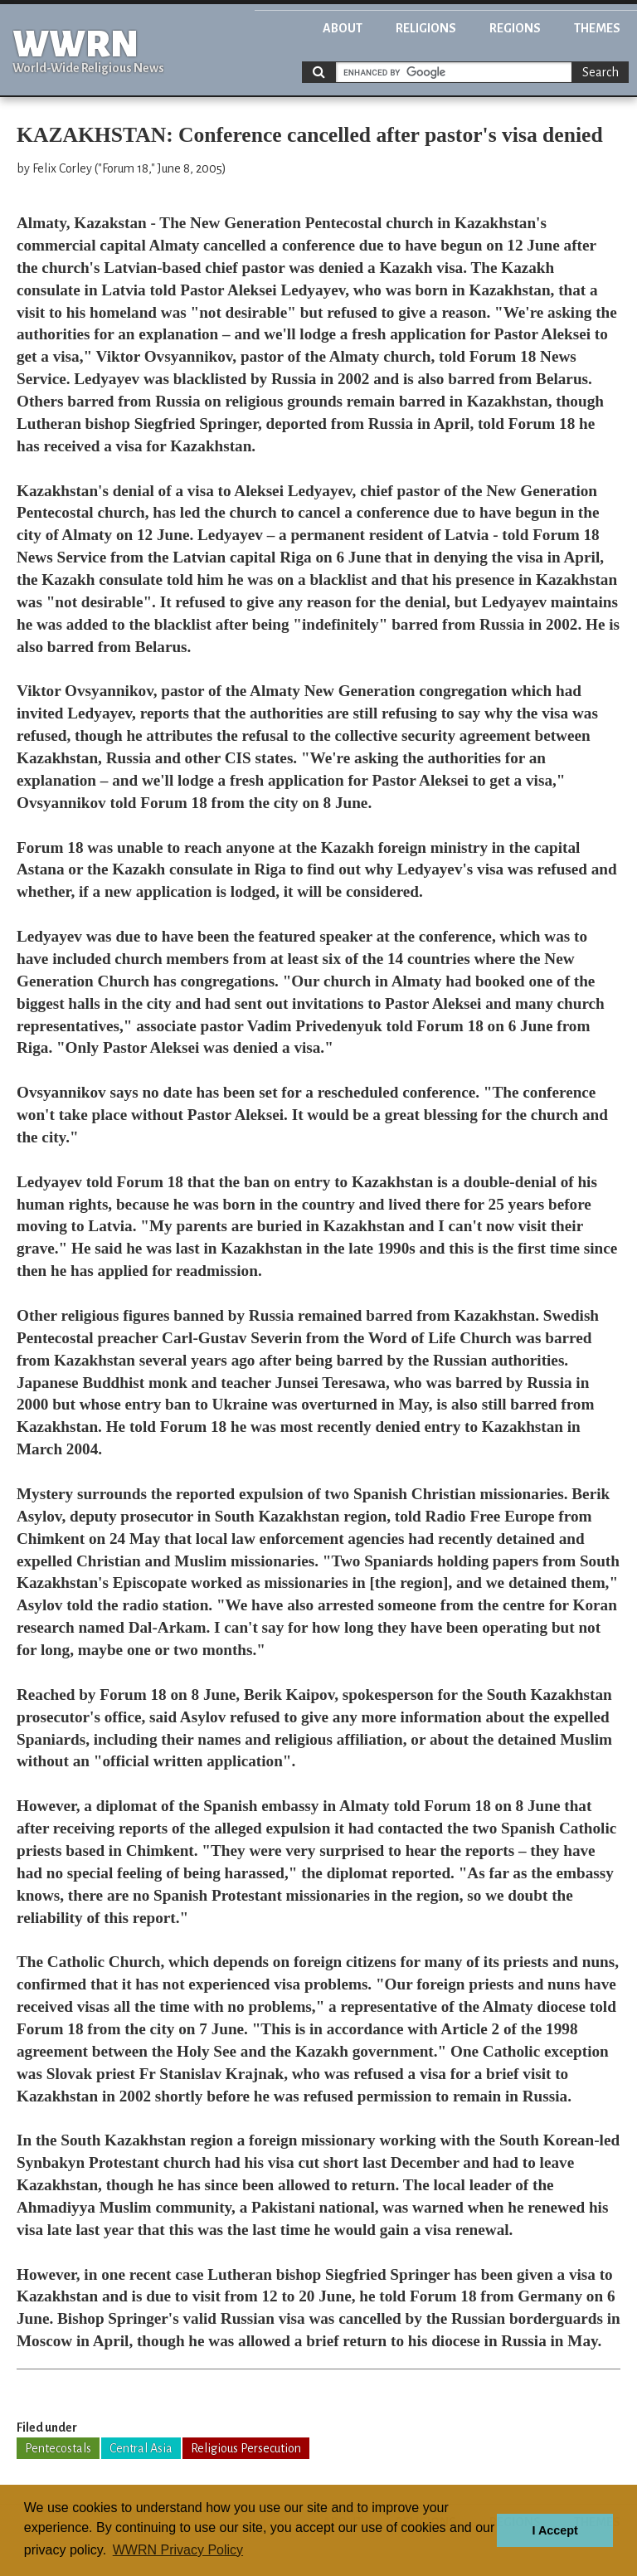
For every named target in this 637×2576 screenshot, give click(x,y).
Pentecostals (58, 2448)
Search (600, 72)
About (342, 28)
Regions (515, 28)
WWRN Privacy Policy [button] (178, 2550)
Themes (597, 28)
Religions (426, 28)
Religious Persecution (246, 2448)
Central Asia (141, 2448)
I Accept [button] (554, 2530)
